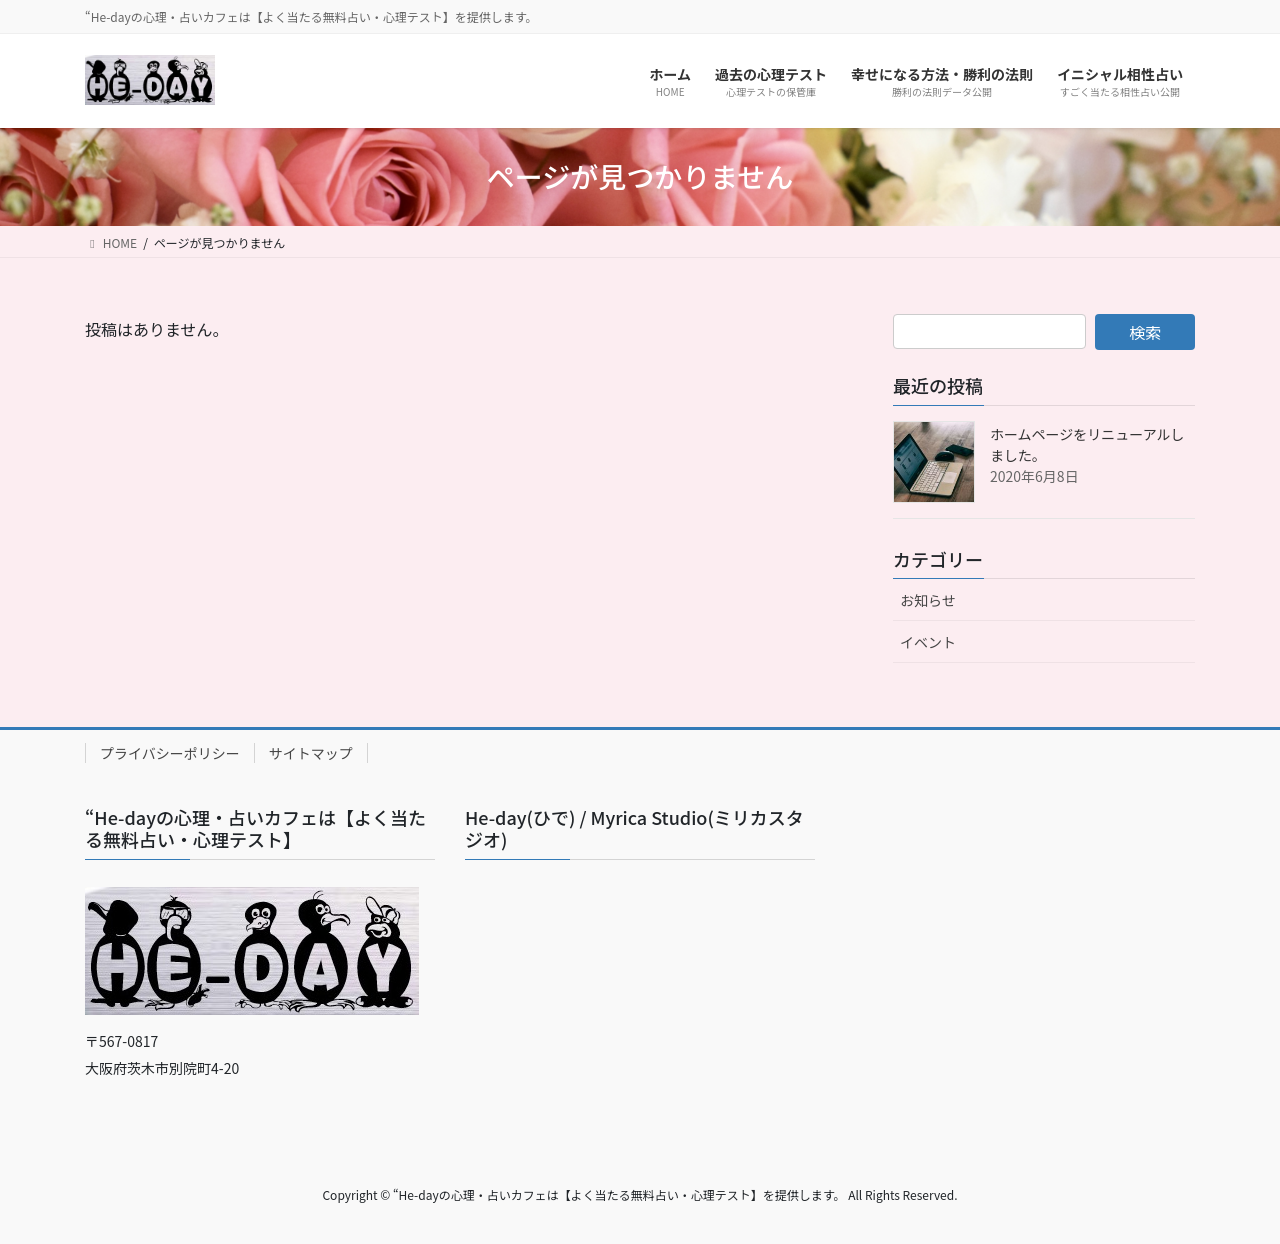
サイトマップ (311, 753)
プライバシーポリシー (170, 753)
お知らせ (928, 600)
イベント (928, 642)
